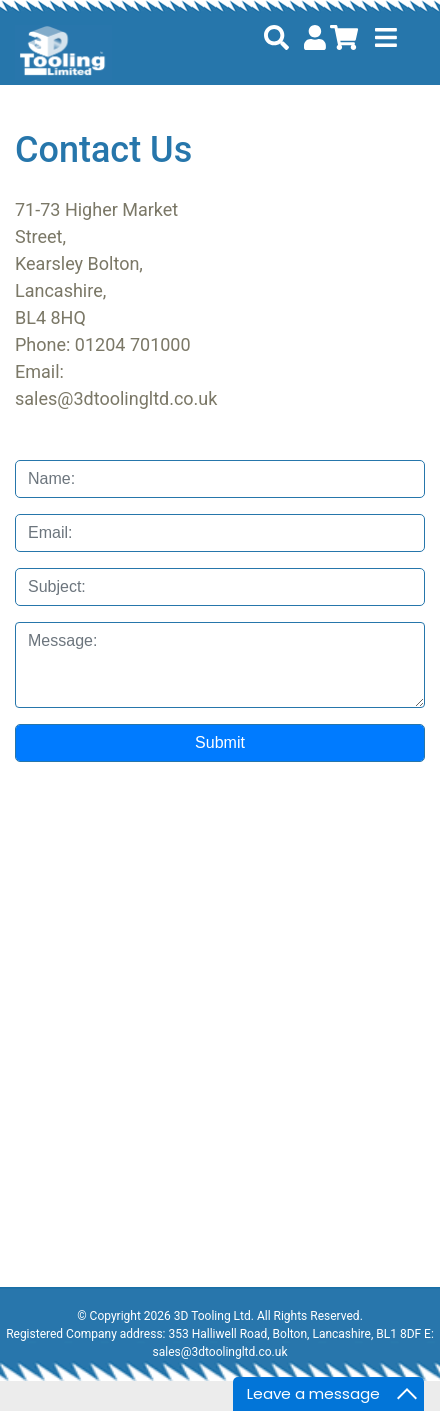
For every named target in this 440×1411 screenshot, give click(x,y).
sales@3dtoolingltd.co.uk (116, 398)
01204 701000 (133, 344)
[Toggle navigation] (386, 37)
